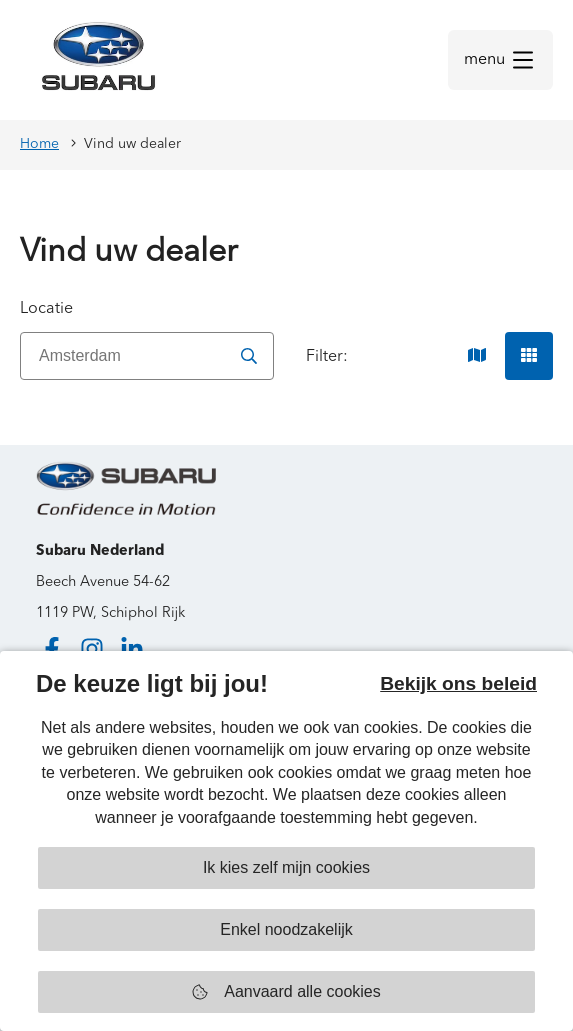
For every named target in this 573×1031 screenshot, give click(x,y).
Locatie (46, 309)
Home (39, 144)
